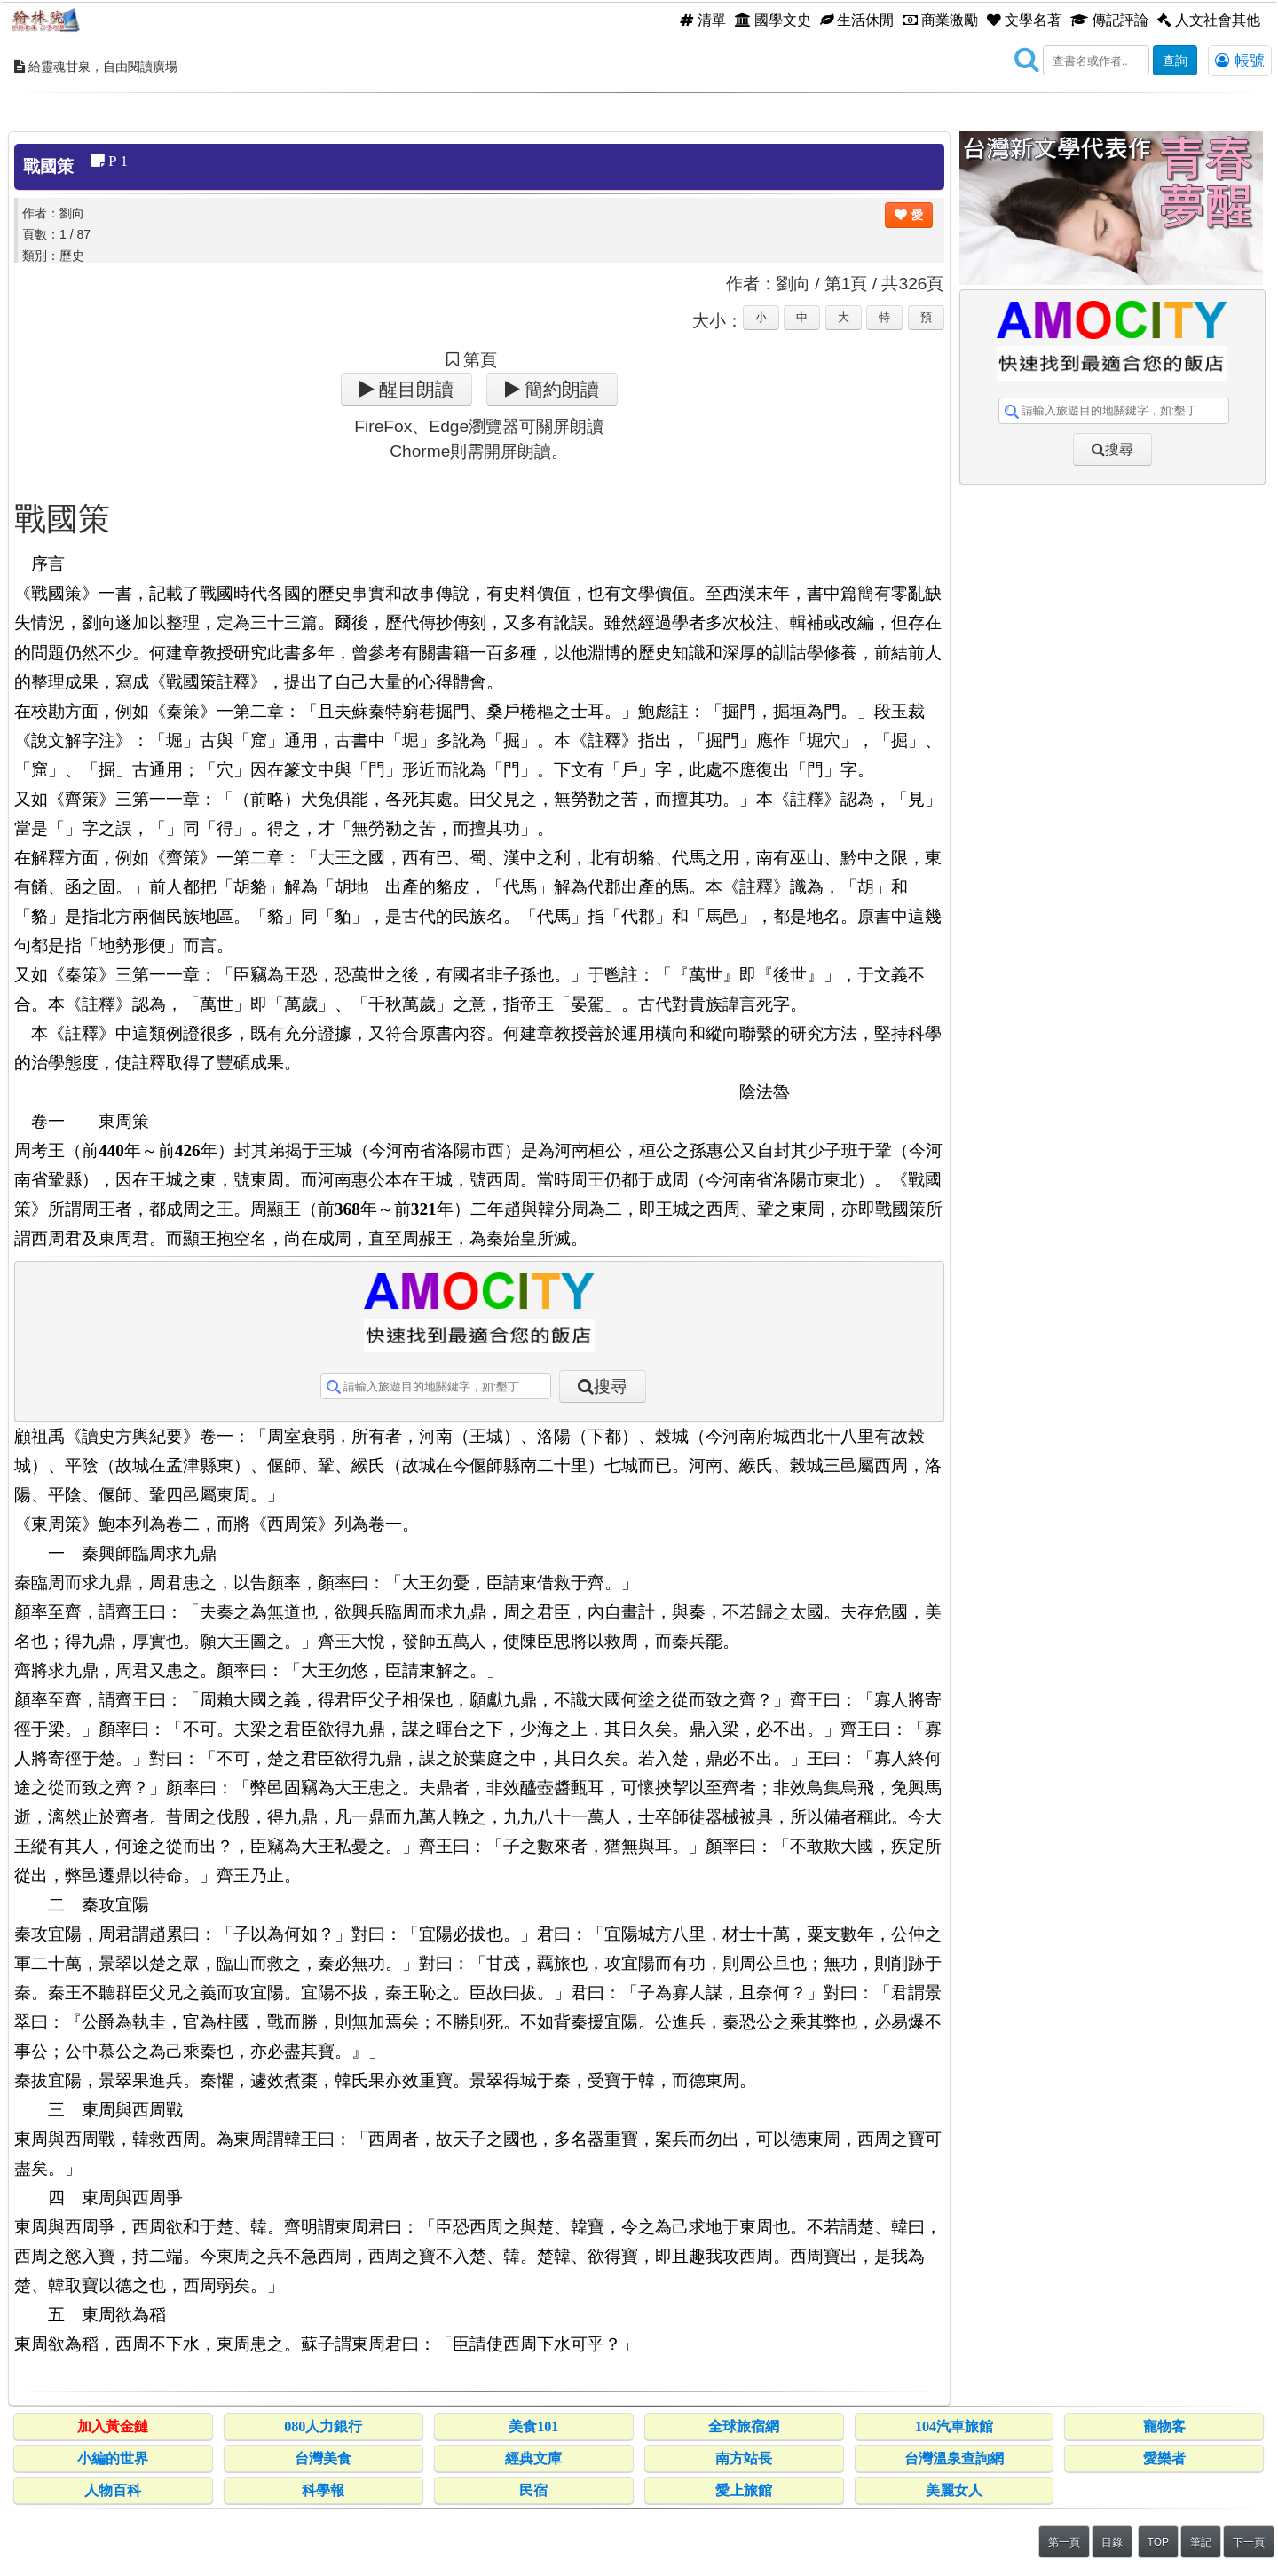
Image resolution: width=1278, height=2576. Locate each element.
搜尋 (610, 1386)
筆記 (1200, 2542)
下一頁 (1249, 2542)
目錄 (1112, 2542)
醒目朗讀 (414, 389)
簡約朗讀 (559, 389)
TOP (1158, 2542)
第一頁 (1064, 2542)
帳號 (1240, 60)
